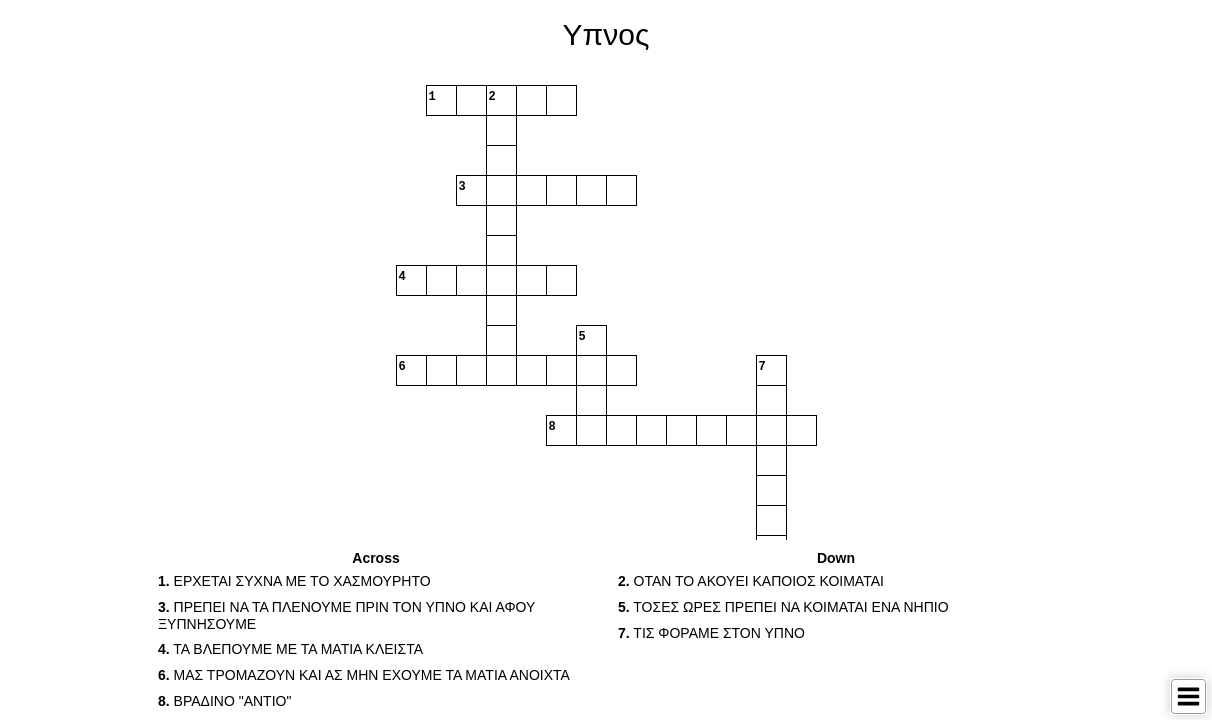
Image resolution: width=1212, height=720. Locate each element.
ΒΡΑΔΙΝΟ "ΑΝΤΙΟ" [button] (224, 701)
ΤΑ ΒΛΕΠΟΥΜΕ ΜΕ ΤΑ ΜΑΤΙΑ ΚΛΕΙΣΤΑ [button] (290, 649)
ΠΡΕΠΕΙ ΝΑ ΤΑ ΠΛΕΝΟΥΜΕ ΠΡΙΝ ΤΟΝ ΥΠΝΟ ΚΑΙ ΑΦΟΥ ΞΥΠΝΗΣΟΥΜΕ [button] (346, 615)
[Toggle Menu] (1188, 696)
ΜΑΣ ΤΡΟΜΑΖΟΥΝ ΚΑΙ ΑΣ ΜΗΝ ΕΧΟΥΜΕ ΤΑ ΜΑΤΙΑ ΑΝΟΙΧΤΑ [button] (364, 675)
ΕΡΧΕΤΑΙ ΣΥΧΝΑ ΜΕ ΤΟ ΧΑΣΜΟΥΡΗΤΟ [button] (294, 581)
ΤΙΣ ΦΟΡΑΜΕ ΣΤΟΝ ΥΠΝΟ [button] (711, 633)
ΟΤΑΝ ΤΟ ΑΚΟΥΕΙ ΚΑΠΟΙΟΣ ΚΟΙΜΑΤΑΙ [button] (751, 581)
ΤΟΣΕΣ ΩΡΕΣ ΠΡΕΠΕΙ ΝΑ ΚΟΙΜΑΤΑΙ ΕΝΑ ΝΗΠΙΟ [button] (783, 607)
